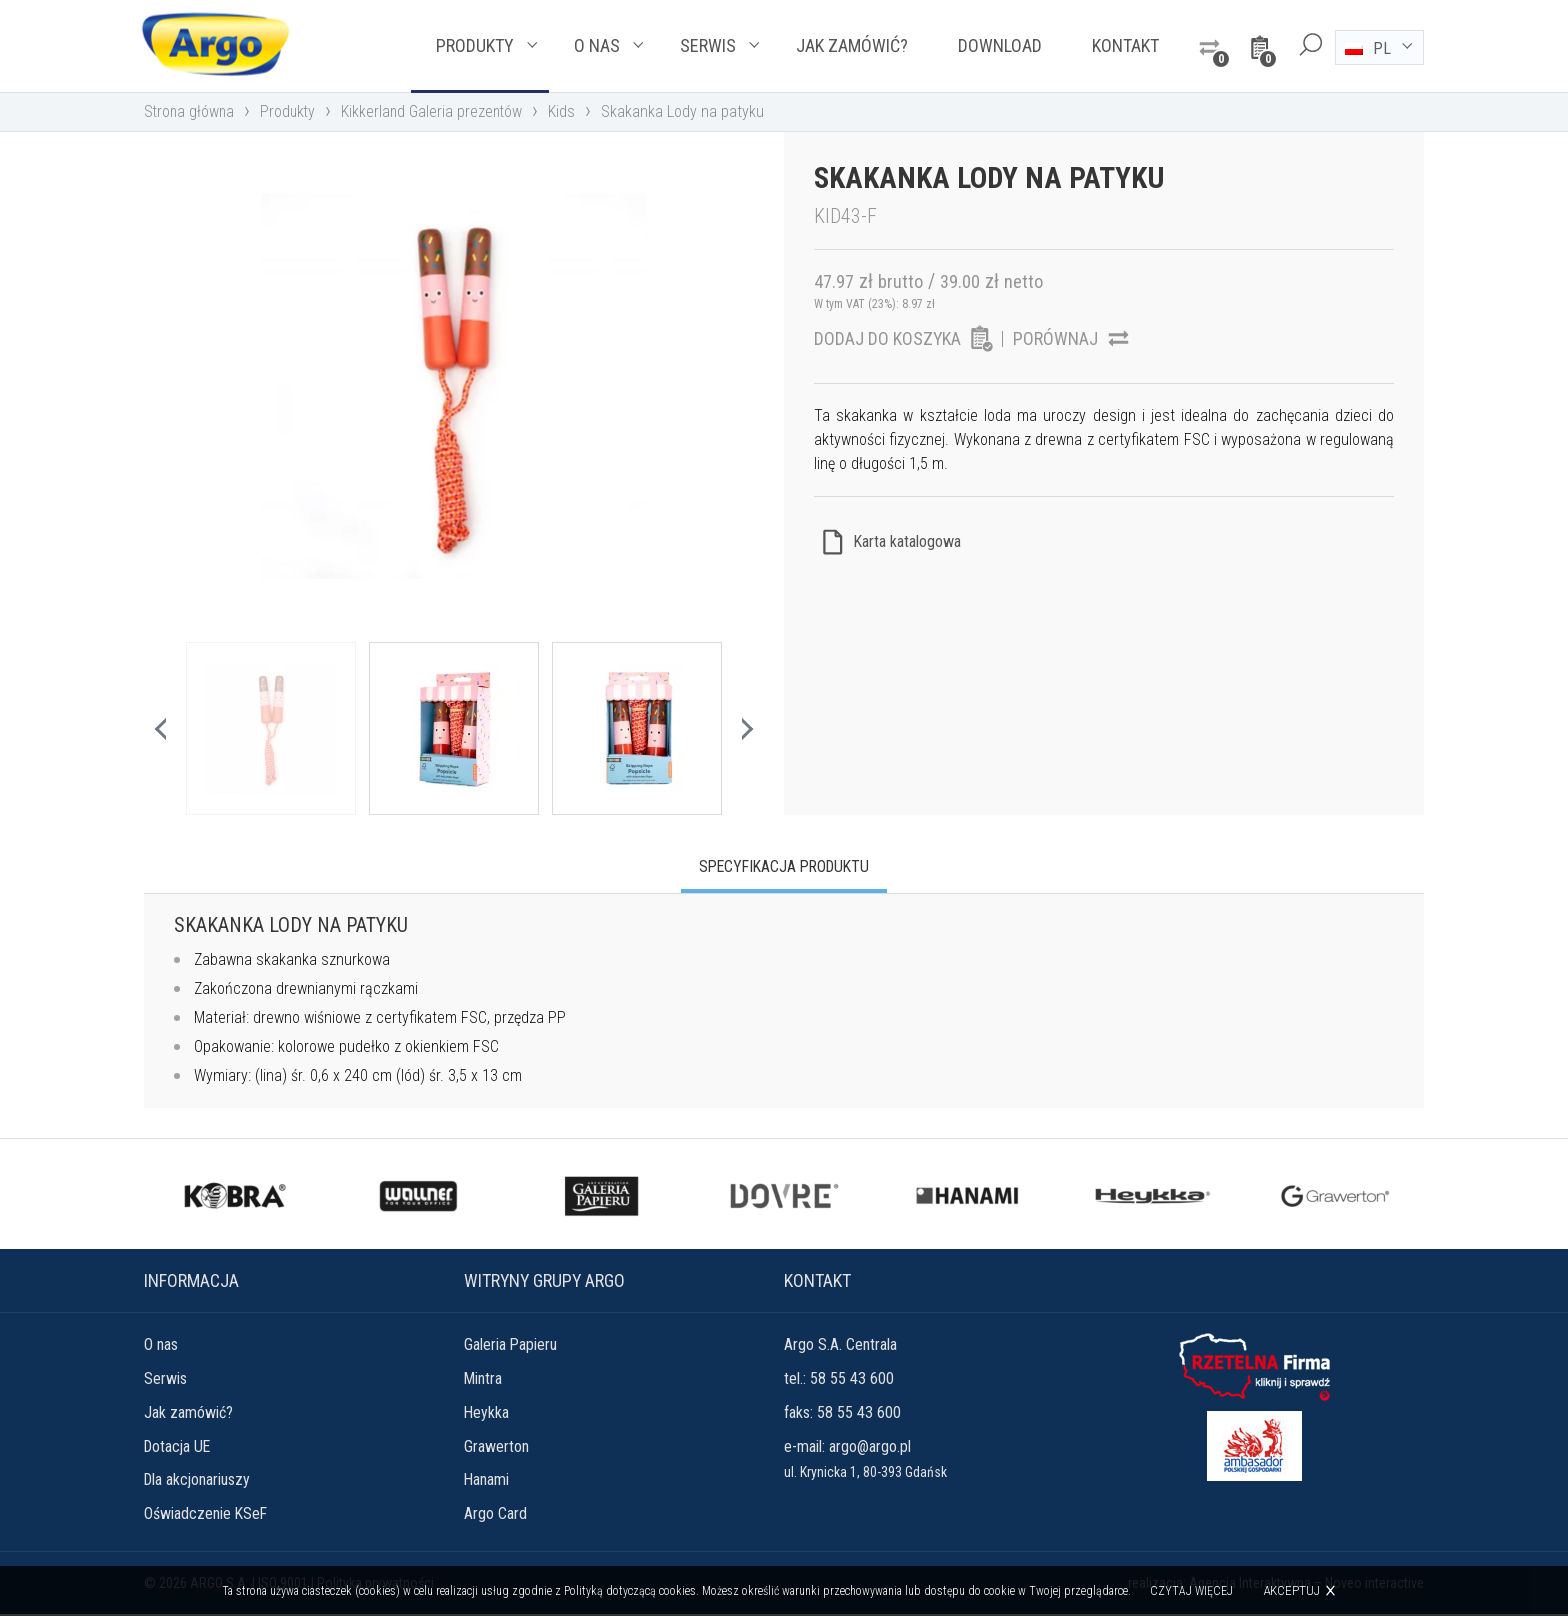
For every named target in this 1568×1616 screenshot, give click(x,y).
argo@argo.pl (870, 1447)
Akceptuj (1292, 1590)
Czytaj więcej (1192, 1591)
